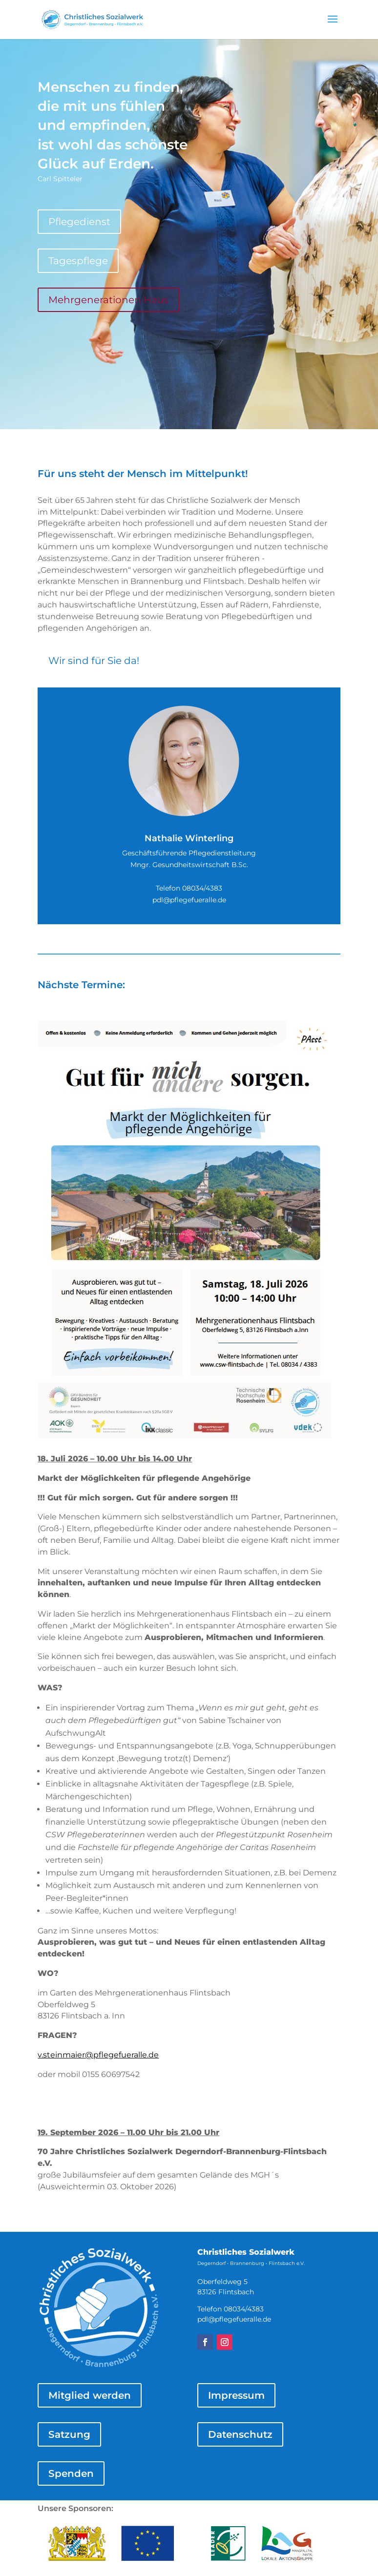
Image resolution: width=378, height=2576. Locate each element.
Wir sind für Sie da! (93, 660)
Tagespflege (78, 261)
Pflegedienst (79, 222)
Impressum (236, 2395)
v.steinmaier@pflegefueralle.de (98, 2054)
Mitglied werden (89, 2395)
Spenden (71, 2473)
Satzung (69, 2434)
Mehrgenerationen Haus (108, 300)
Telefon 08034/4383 (189, 888)
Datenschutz (240, 2434)
